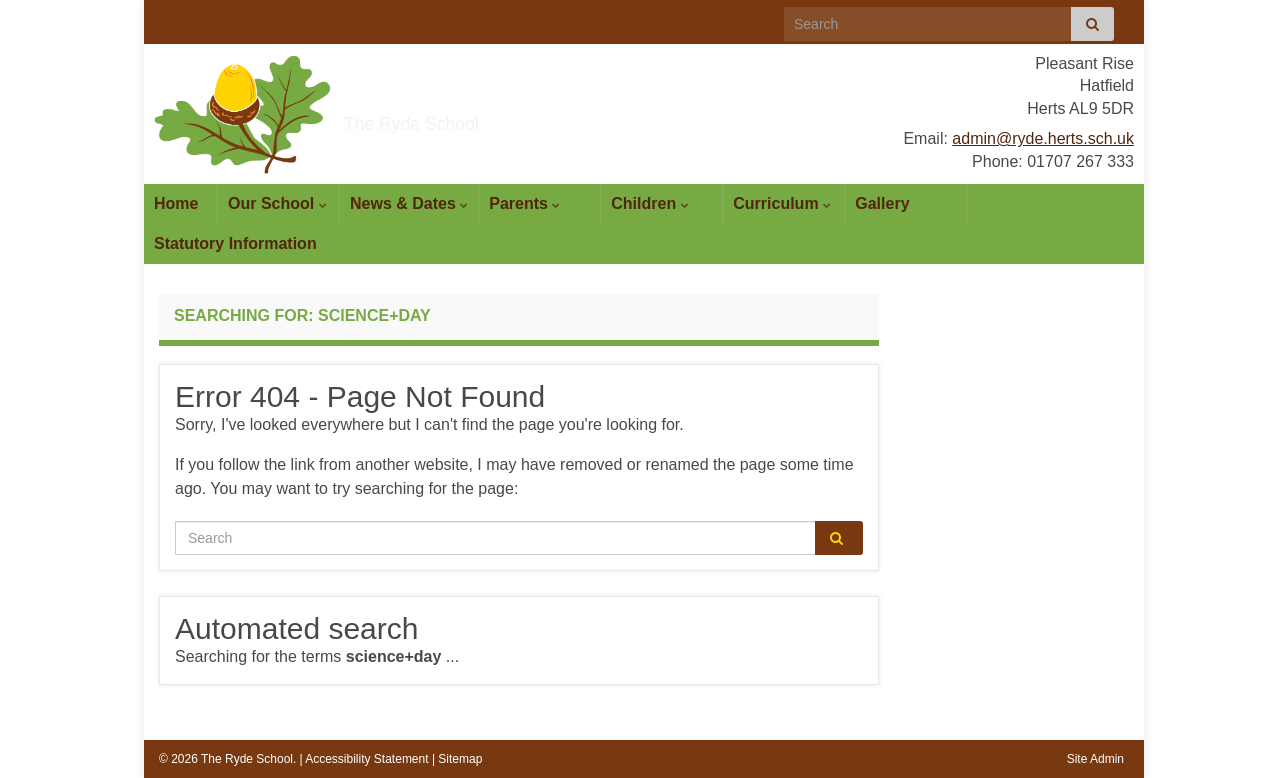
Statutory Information (235, 243)
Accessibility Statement (366, 759)
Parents (524, 203)
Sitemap (460, 759)
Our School (277, 203)
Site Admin (1095, 759)
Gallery (882, 203)
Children (649, 203)
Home (176, 203)
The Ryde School (490, 116)
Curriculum (782, 203)
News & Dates (409, 203)
